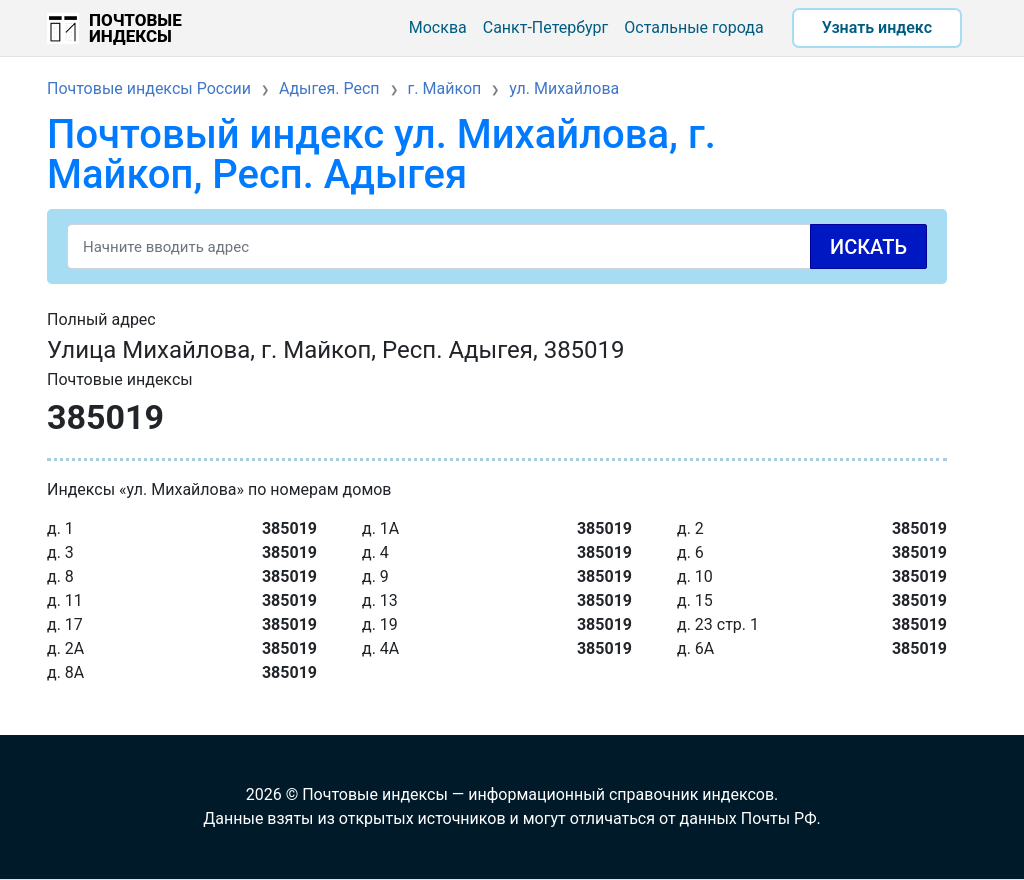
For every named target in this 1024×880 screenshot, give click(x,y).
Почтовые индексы (135, 28)
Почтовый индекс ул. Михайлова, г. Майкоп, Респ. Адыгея (381, 154)
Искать (868, 247)
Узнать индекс (877, 27)
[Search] (497, 246)
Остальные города (693, 27)
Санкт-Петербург (546, 27)
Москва (438, 27)
